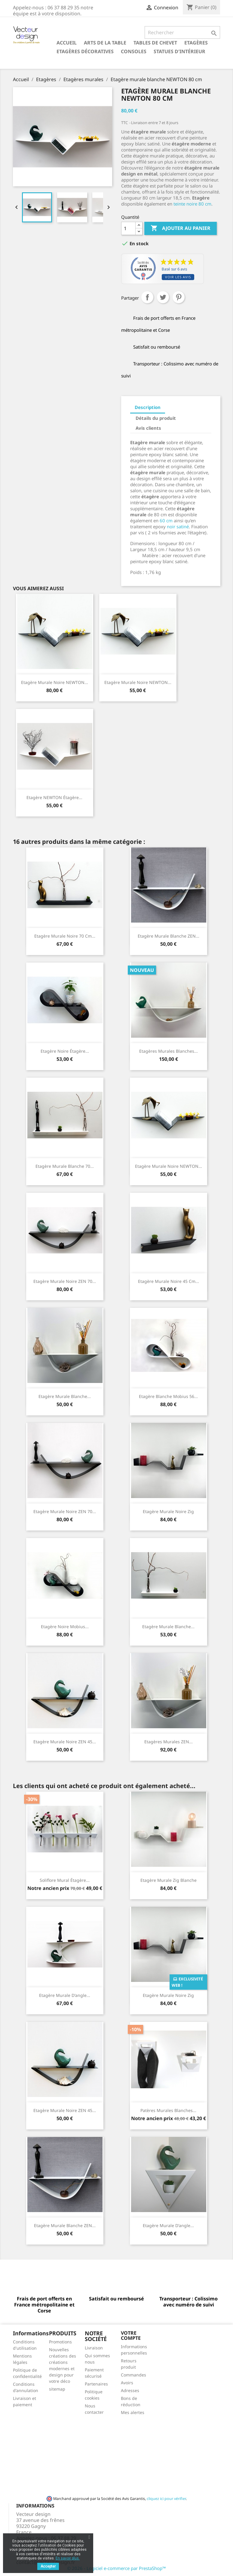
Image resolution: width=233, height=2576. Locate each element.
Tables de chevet (155, 42)
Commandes (133, 2375)
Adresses (130, 2390)
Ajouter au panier (180, 228)
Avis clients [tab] (148, 428)
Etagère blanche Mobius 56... (168, 1396)
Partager (147, 297)
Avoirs (127, 2382)
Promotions (60, 2342)
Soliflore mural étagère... (65, 1880)
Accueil (67, 42)
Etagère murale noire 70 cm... (64, 936)
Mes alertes (132, 2412)
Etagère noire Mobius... (65, 1626)
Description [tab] (148, 407)
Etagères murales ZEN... (168, 1741)
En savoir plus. (68, 2558)
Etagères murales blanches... (168, 1051)
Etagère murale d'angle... (64, 1995)
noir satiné (178, 526)
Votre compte (131, 2336)
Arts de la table (105, 42)
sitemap (57, 2389)
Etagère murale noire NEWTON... (54, 682)
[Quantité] (128, 228)
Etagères (196, 42)
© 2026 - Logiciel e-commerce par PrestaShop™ (116, 2568)
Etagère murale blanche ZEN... (168, 936)
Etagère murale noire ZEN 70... (64, 1281)
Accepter (48, 2566)
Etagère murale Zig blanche (168, 1880)
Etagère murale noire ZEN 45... (64, 1741)
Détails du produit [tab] (156, 418)
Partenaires (96, 2384)
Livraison (94, 2348)
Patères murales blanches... (168, 2110)
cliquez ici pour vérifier (166, 2498)
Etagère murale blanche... (64, 1396)
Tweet (163, 297)
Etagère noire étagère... (65, 1051)
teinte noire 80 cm (191, 204)
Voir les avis (178, 277)
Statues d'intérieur (179, 51)
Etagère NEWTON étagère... (54, 797)
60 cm (165, 520)
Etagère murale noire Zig (168, 1511)
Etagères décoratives (85, 51)
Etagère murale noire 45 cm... (168, 1281)
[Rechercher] (182, 32)
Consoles (133, 51)
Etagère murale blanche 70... (64, 1166)
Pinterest (179, 297)
